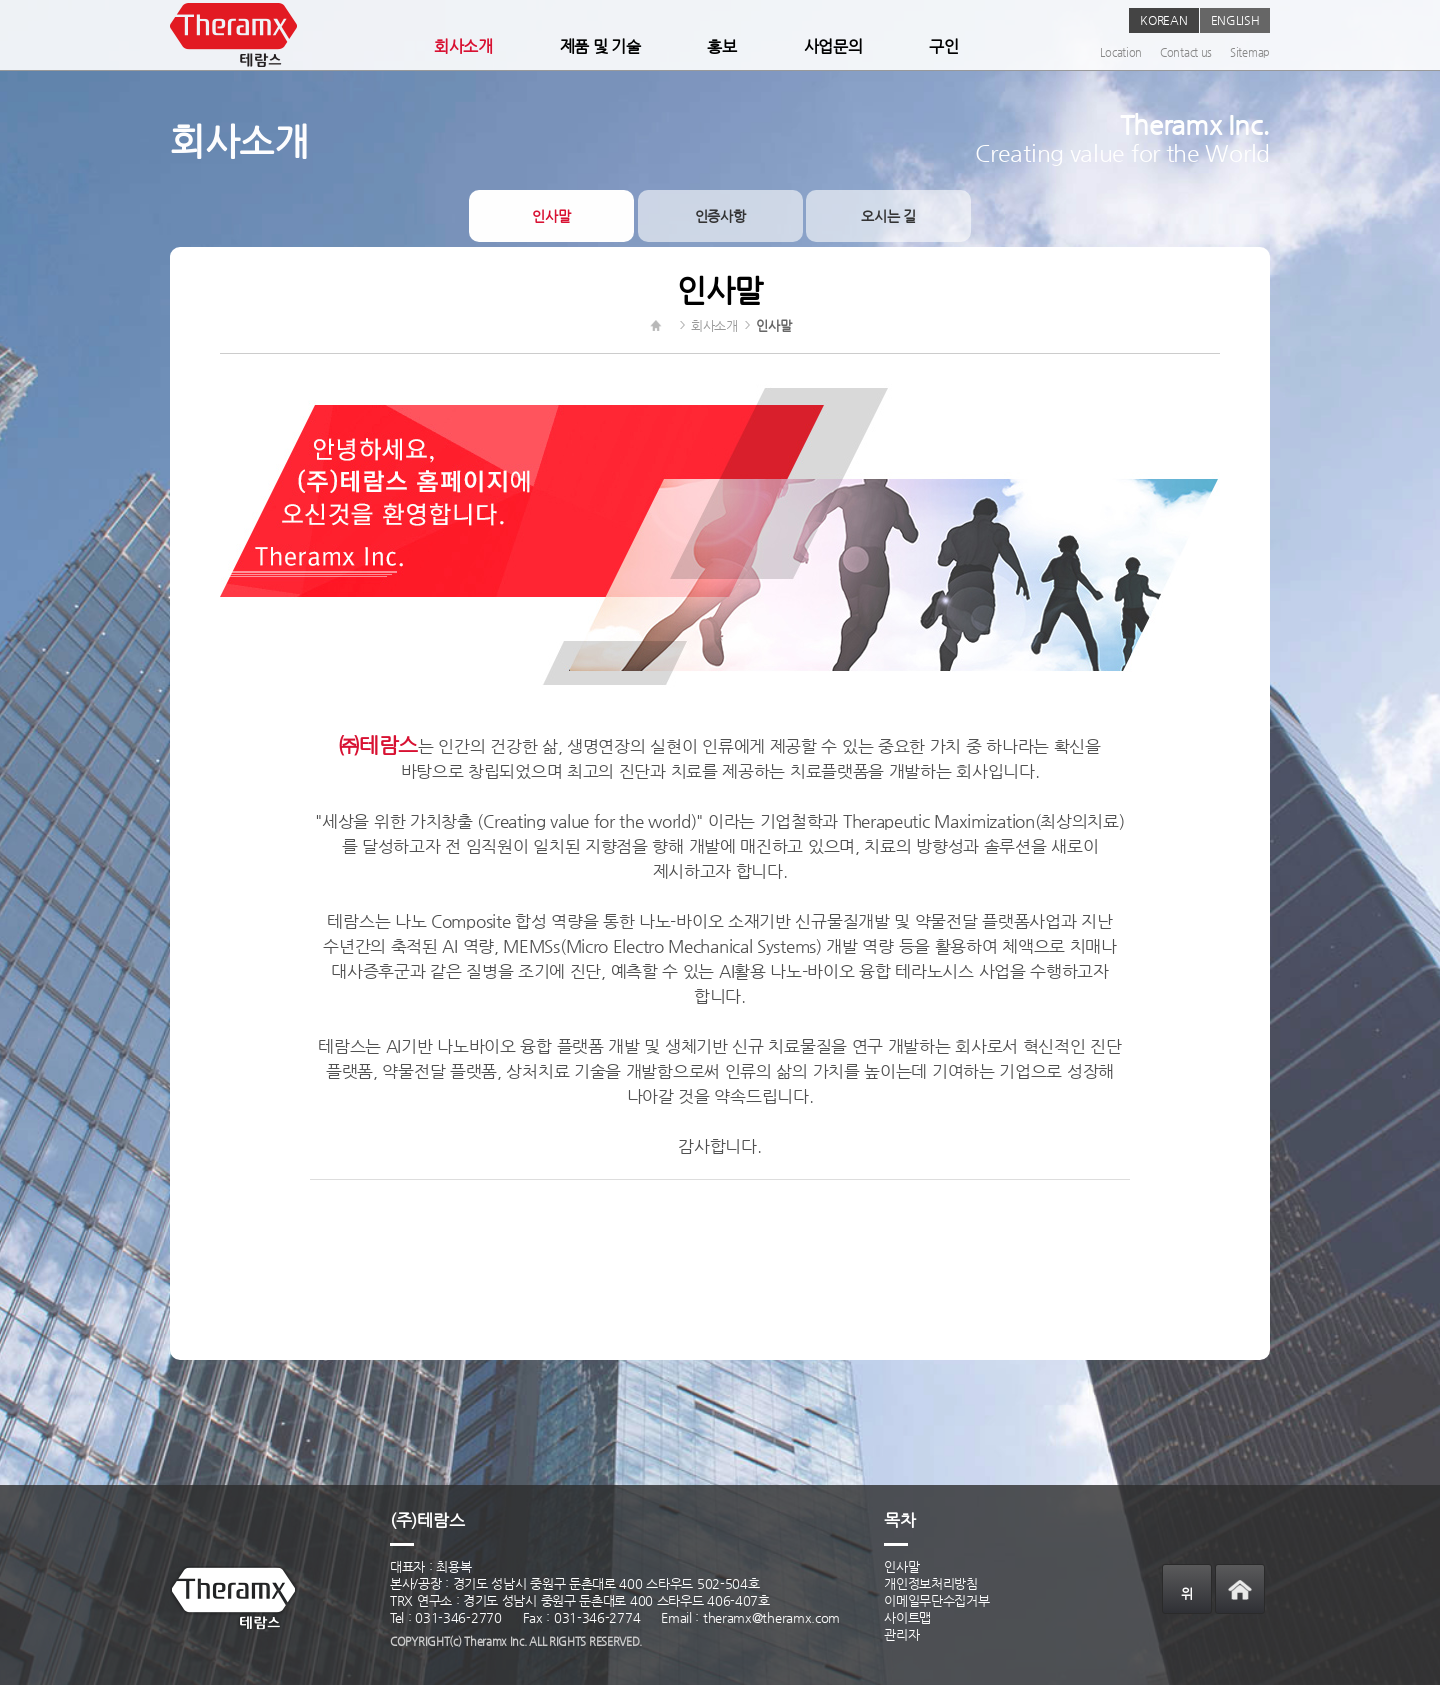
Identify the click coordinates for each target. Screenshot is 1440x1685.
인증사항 (720, 216)
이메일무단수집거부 (936, 1600)
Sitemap (1250, 52)
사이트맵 (907, 1617)
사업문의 (833, 46)
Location (1121, 52)
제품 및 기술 (600, 46)
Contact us (1186, 52)
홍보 (721, 46)
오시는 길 (888, 216)
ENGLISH (1235, 20)
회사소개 (463, 46)
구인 (943, 46)
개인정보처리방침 (931, 1583)
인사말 (551, 216)
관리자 (901, 1634)
